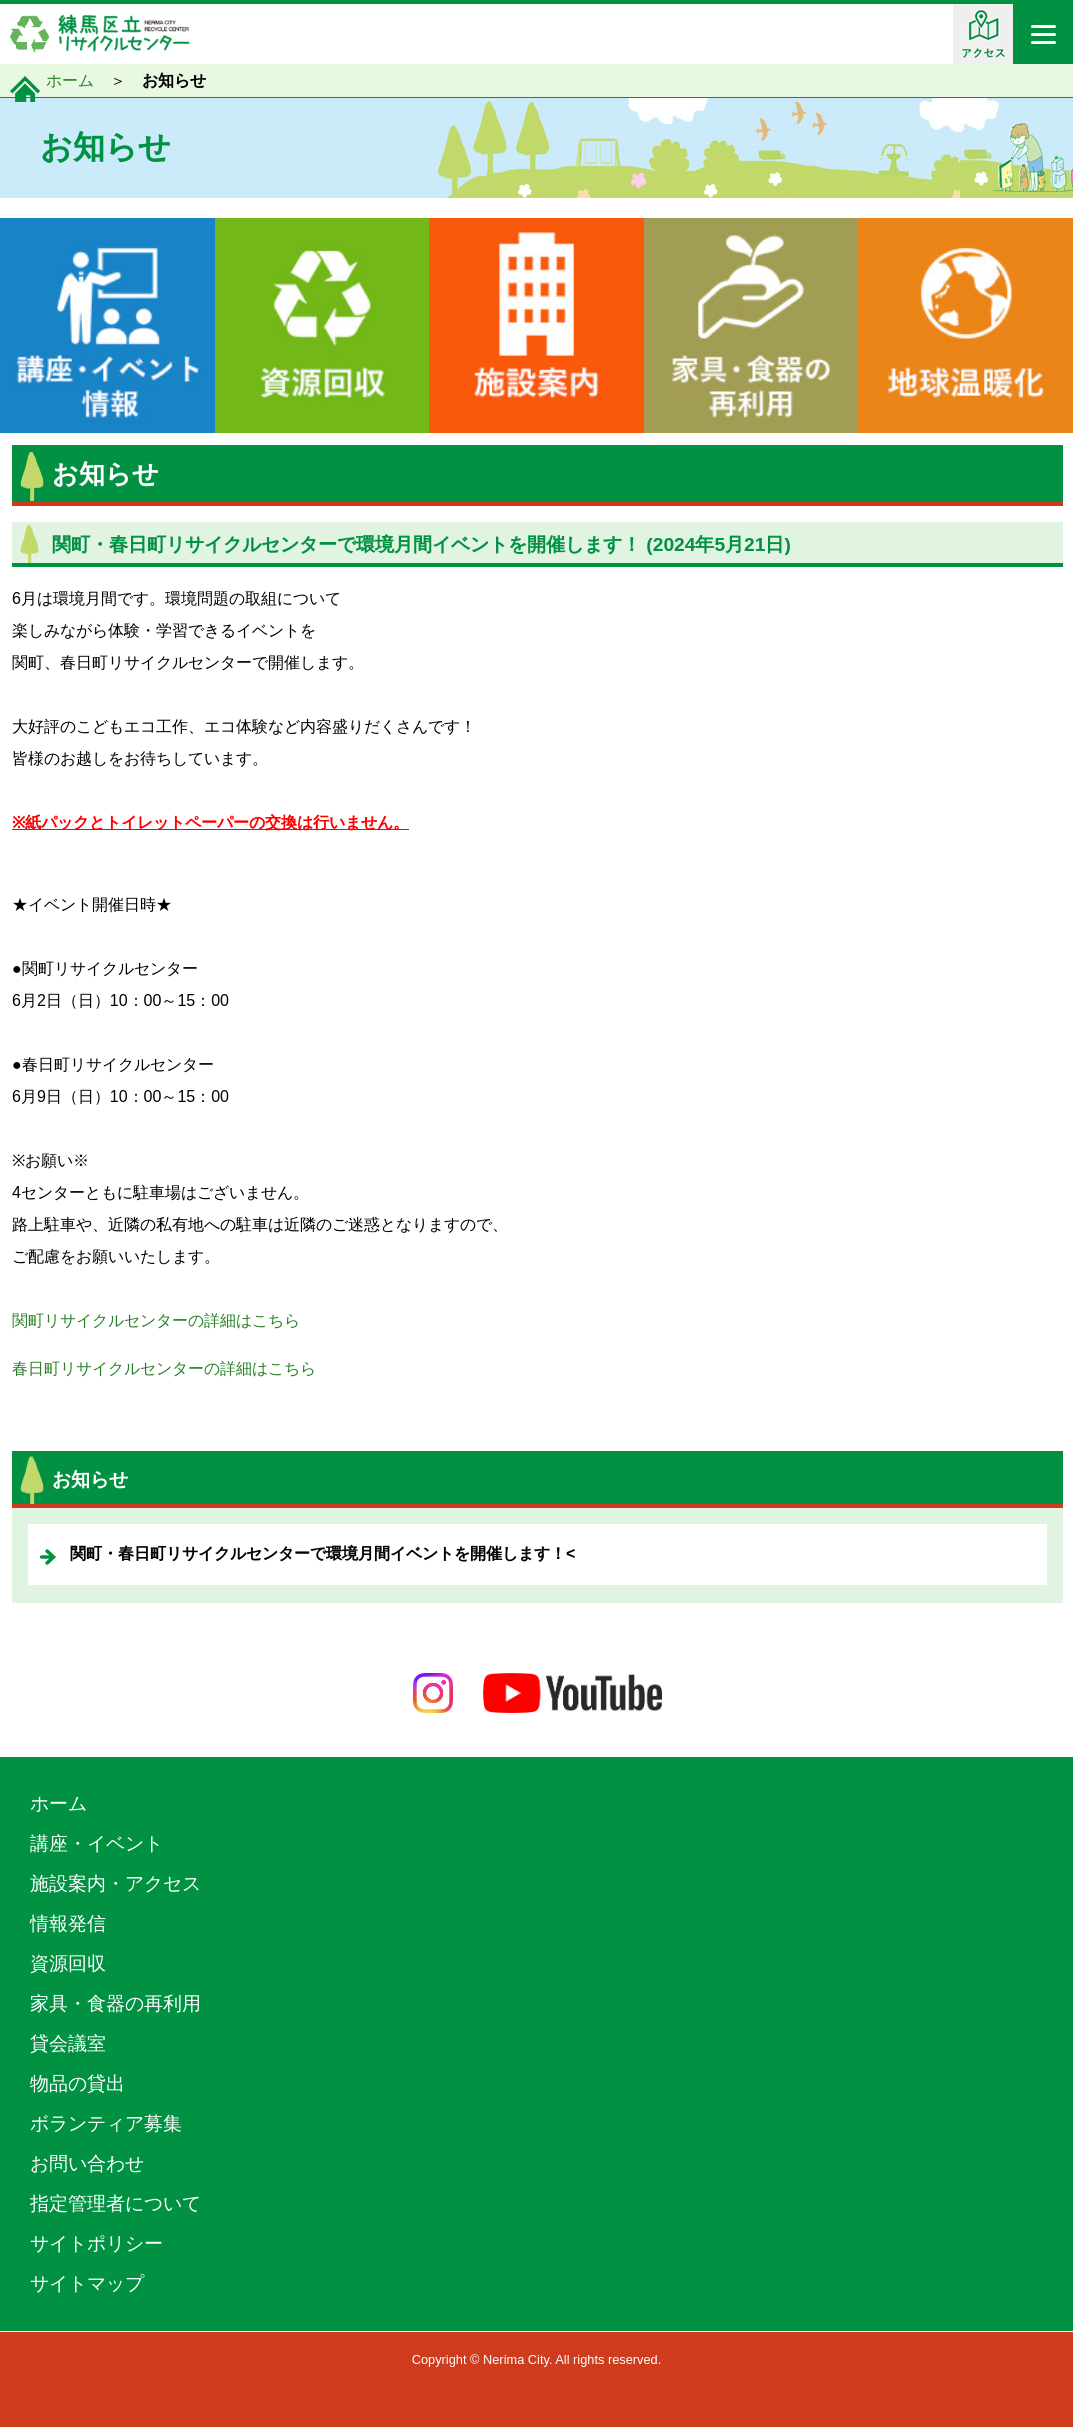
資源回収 (68, 1963)
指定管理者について (115, 2203)
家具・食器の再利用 (115, 2003)
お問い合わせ (87, 2163)
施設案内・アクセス (115, 1883)
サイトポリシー (96, 2243)
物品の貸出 (77, 2083)
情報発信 (68, 1923)
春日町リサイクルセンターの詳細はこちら (164, 1368)
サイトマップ (87, 2283)
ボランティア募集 (106, 2123)
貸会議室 (68, 2043)
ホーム (70, 80)
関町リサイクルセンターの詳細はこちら (156, 1320)
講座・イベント (96, 1843)
